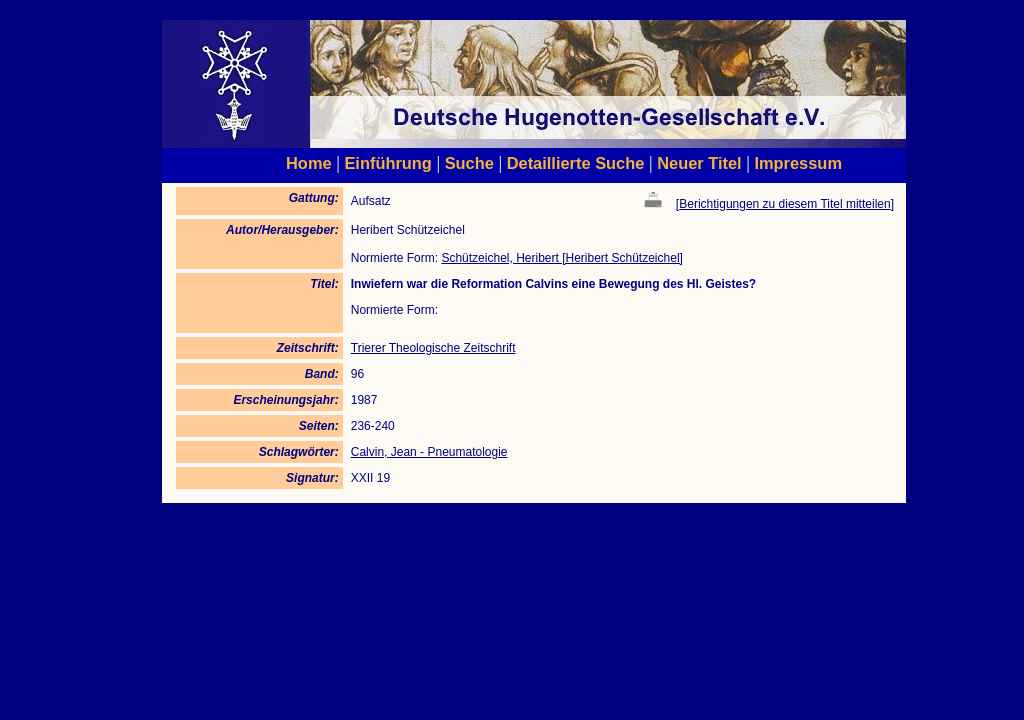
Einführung (387, 163)
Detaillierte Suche (576, 163)
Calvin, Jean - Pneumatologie (429, 452)
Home (309, 163)
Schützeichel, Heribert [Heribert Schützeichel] (561, 258)
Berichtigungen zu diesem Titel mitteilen (784, 204)
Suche (469, 163)
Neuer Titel (699, 163)
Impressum (798, 163)
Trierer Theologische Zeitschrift (433, 348)
